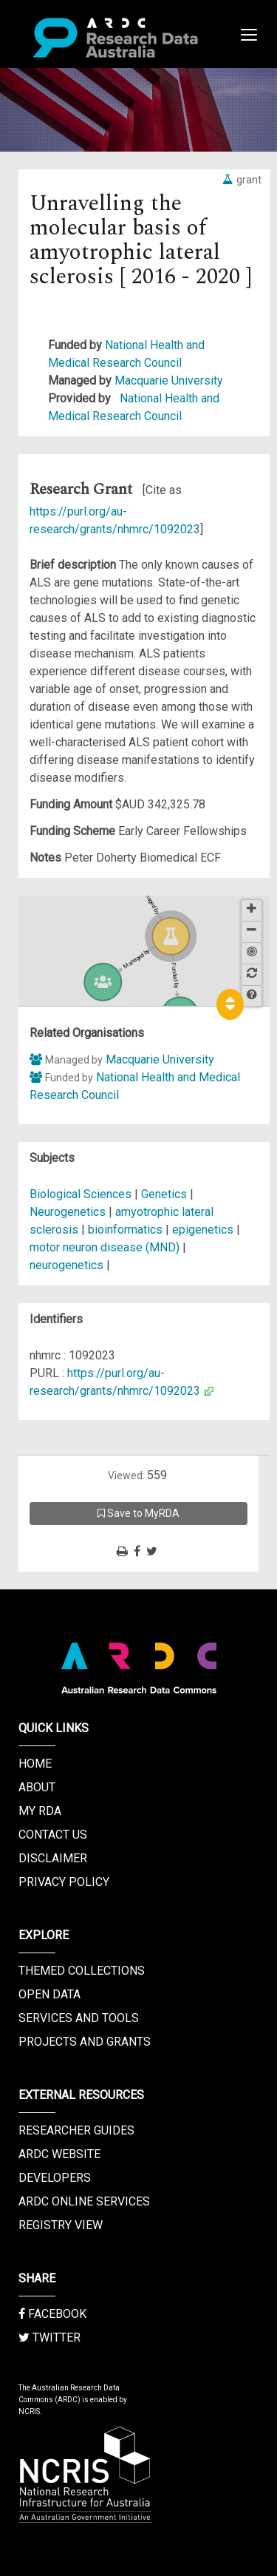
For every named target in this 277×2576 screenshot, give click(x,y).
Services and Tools (78, 2018)
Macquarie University (168, 380)
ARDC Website (59, 2154)
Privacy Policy (63, 1882)
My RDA (39, 1811)
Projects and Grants (84, 2042)
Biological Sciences (82, 1194)
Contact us (52, 1835)
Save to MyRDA (138, 1513)
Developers (54, 2178)
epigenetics (202, 1230)
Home (35, 1764)
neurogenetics (66, 1265)
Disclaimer (52, 1858)
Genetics (165, 1194)
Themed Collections (81, 1971)
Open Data (49, 1994)
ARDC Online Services (84, 2201)
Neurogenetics (69, 1212)
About (36, 1787)
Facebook (52, 2314)
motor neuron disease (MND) (104, 1247)
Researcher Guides (76, 2130)
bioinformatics (125, 1230)
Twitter (49, 2337)
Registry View (60, 2225)
